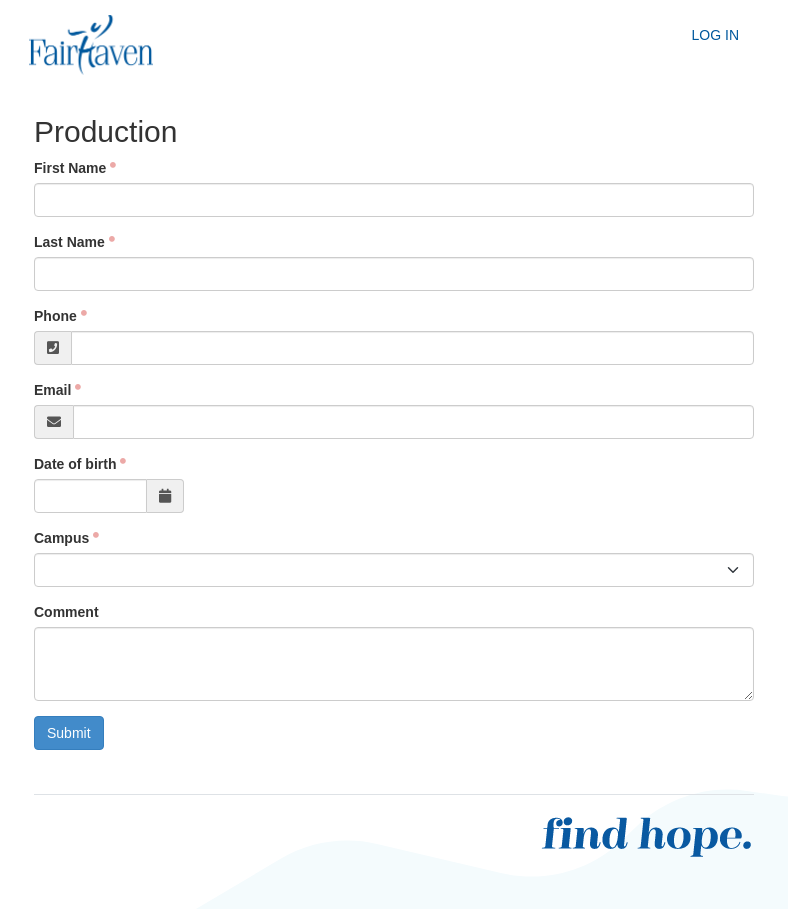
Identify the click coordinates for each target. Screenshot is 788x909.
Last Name (69, 242)
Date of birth (75, 464)
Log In (715, 35)
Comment (66, 612)
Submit (69, 733)
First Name (70, 168)
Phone (55, 316)
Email (52, 390)
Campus (61, 538)
